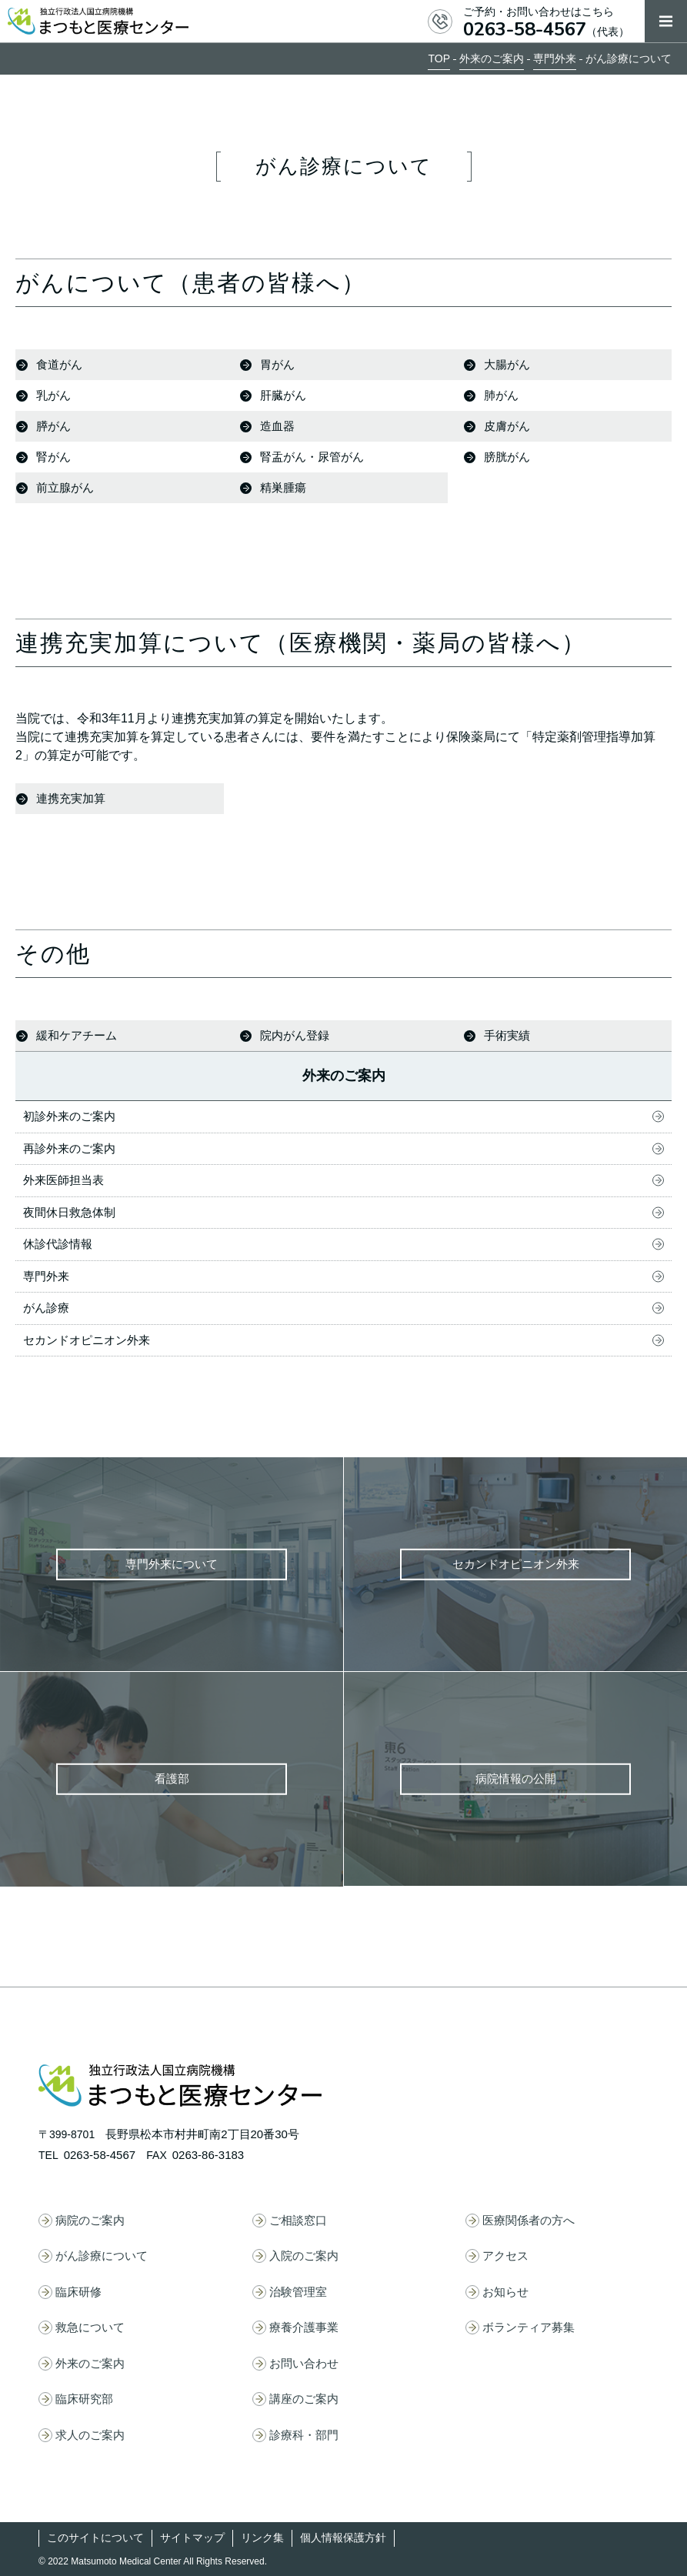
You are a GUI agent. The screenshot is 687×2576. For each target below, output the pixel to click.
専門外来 (554, 58)
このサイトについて (95, 2537)
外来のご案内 (491, 58)
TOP (439, 58)
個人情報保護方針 (343, 2537)
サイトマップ (192, 2537)
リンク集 (262, 2537)
